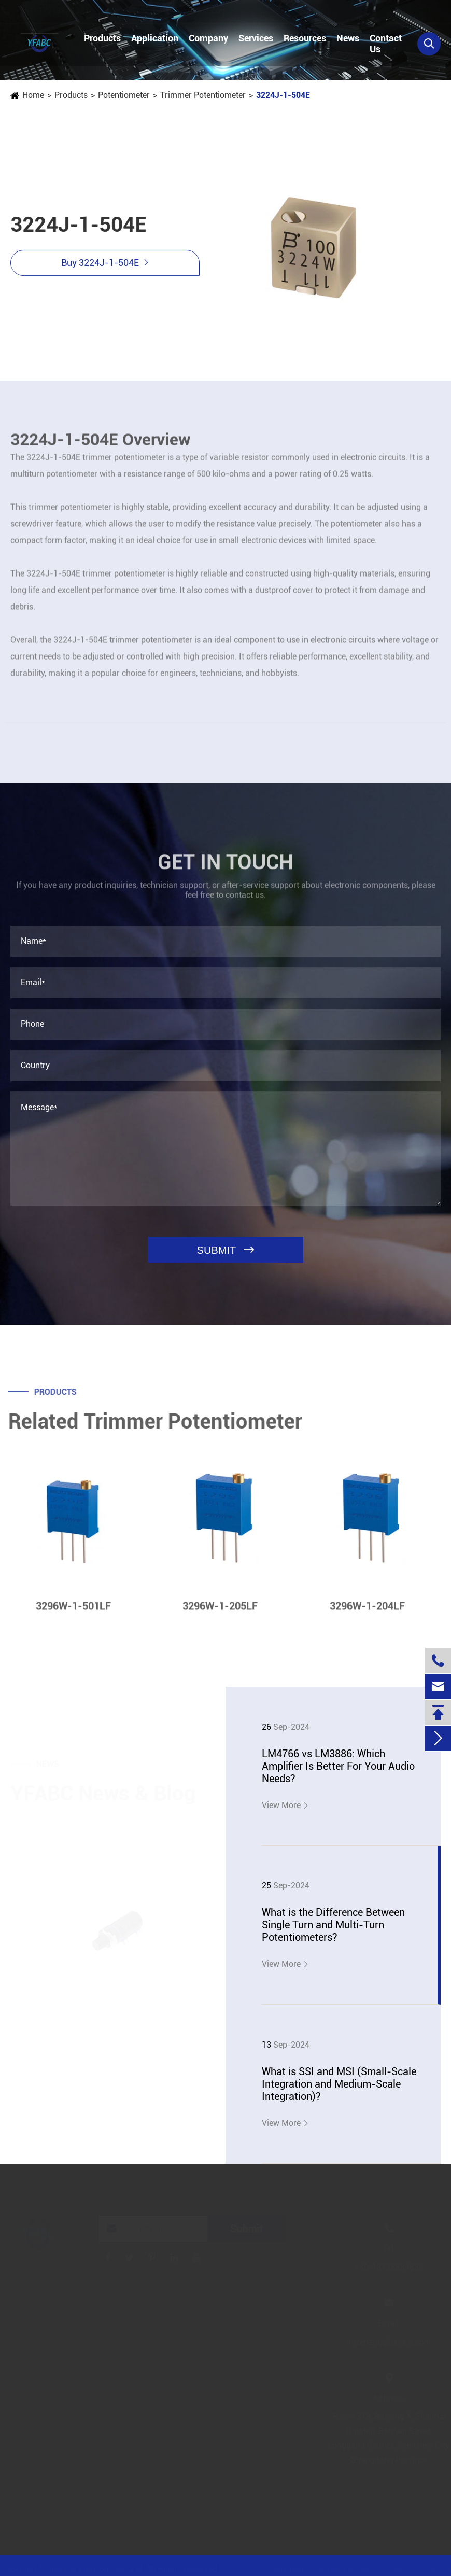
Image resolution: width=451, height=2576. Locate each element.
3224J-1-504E (282, 95)
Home (33, 95)
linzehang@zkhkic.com (194, 11)
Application (154, 38)
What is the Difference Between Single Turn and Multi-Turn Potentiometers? (333, 1924)
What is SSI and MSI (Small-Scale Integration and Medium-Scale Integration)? (339, 2084)
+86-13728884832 (59, 11)
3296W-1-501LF (73, 1611)
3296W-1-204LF (367, 1611)
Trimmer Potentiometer (202, 95)
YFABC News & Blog (103, 1791)
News (347, 38)
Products (102, 38)
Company (208, 38)
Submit (249, 2228)
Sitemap (285, 2569)
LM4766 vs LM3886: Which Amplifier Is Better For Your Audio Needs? (338, 1766)
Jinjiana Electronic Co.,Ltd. (99, 2569)
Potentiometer (123, 95)
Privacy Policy (342, 2569)
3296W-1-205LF (220, 1611)
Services (255, 38)
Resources (305, 38)
